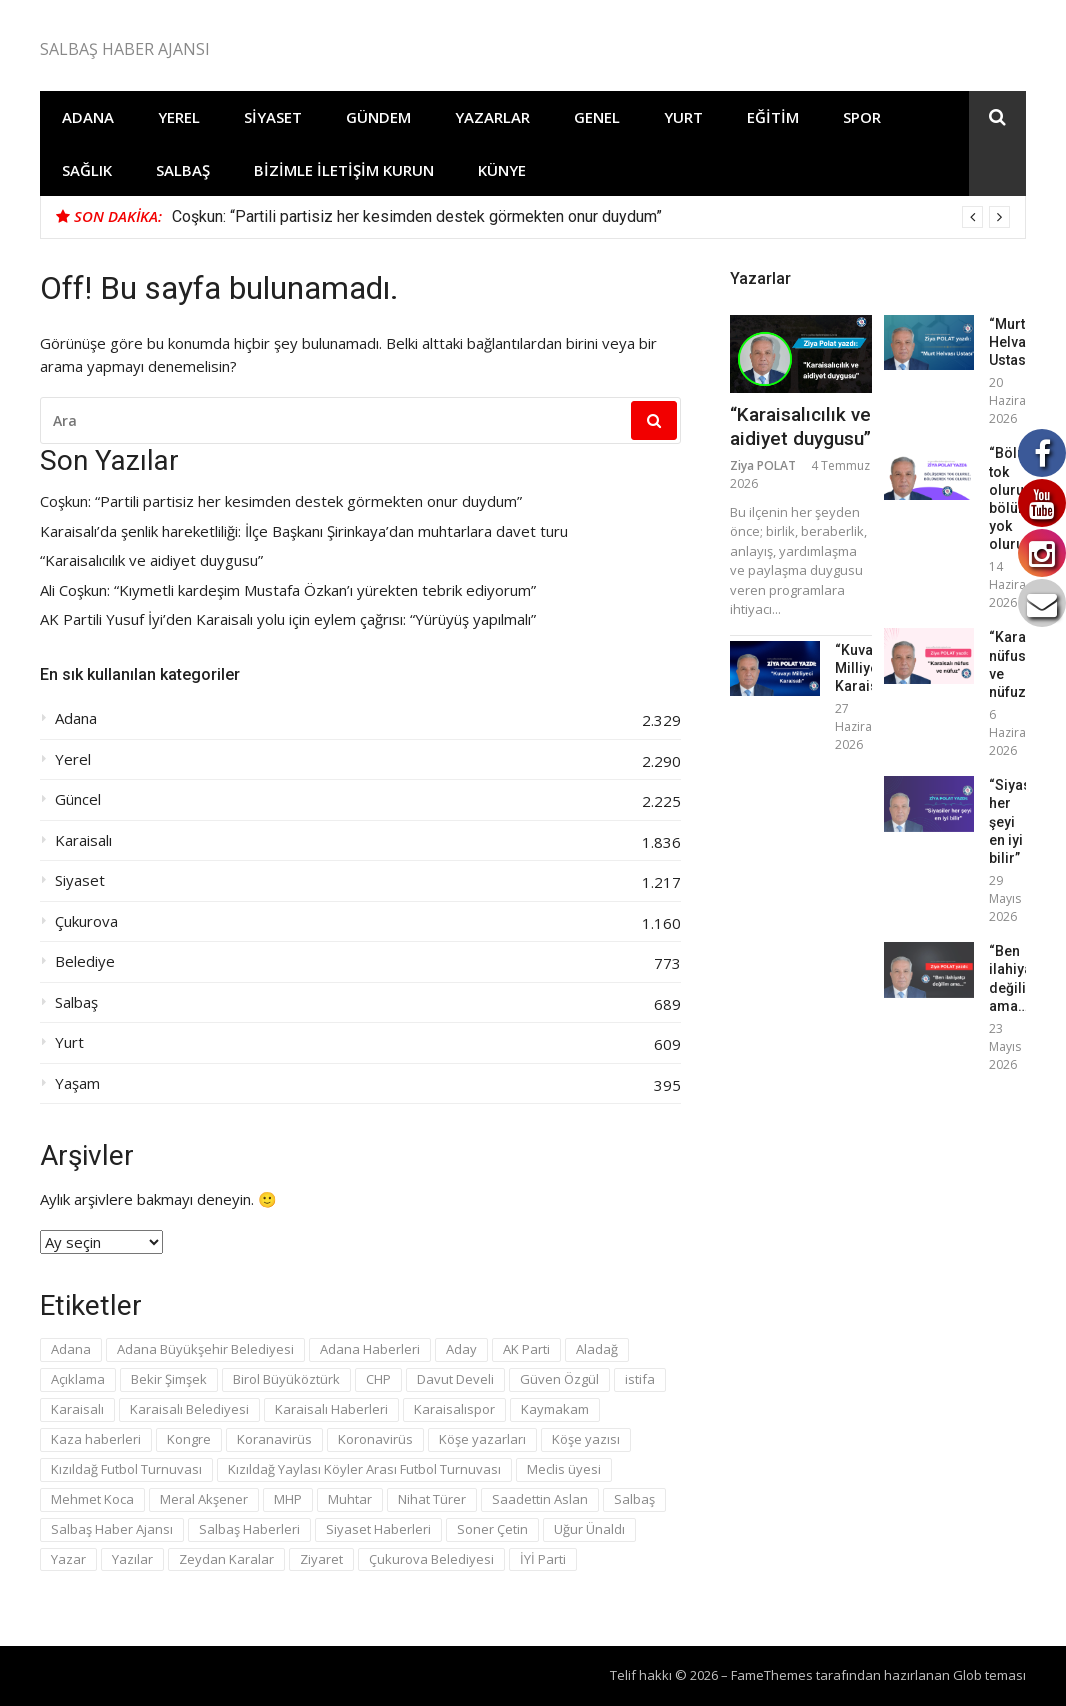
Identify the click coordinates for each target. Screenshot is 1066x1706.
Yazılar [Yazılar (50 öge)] (132, 1559)
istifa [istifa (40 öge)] (640, 1379)
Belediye (85, 961)
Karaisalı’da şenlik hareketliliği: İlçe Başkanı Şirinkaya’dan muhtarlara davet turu (304, 531)
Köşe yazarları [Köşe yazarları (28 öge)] (482, 1439)
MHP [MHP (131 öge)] (288, 1499)
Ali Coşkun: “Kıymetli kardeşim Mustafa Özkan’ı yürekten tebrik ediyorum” (288, 590)
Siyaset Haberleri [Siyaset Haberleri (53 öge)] (378, 1529)
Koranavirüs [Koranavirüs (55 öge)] (274, 1439)
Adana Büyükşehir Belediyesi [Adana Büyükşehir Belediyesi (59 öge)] (205, 1349)
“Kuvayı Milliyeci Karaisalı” (867, 668)
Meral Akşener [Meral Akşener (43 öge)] (204, 1499)
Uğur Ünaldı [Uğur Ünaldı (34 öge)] (589, 1529)
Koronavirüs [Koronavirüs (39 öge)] (375, 1439)
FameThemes (772, 1675)
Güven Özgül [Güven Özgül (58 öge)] (559, 1379)
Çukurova (86, 921)
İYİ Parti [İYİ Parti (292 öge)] (543, 1559)
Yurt (683, 117)
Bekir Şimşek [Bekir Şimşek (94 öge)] (169, 1379)
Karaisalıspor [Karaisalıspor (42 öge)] (454, 1409)
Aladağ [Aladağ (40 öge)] (597, 1349)
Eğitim (773, 117)
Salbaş (183, 170)
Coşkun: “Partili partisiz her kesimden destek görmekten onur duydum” (417, 216)
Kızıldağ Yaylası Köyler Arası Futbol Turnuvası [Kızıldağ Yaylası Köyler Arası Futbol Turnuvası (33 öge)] (364, 1469)
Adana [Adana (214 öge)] (71, 1349)
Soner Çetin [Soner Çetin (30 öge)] (492, 1529)
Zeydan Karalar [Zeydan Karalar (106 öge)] (226, 1559)
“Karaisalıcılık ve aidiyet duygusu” (151, 560)
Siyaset (273, 117)
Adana (88, 117)
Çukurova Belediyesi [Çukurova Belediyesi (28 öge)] (431, 1559)
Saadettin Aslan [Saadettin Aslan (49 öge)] (540, 1499)
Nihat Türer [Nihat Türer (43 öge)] (432, 1499)
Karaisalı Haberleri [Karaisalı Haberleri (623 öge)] (331, 1409)
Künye (502, 170)
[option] (591, 217)
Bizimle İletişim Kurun (344, 170)
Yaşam (77, 1083)
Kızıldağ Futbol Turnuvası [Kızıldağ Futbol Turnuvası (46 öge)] (126, 1469)
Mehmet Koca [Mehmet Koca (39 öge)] (92, 1499)
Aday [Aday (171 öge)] (461, 1349)
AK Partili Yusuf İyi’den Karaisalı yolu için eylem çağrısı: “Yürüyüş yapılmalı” (288, 619)
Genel (597, 117)
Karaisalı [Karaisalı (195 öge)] (77, 1409)
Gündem (378, 117)
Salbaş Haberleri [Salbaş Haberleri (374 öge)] (249, 1529)
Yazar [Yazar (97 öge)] (68, 1559)
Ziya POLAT (763, 465)
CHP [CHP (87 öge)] (378, 1379)
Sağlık (87, 170)
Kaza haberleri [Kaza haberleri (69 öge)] (96, 1439)
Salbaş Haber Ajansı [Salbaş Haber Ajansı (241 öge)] (112, 1529)
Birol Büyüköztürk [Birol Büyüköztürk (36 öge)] (286, 1379)
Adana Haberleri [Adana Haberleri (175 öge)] (370, 1349)
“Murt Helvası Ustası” (1013, 342)
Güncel (78, 799)
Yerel (179, 117)
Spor (862, 117)
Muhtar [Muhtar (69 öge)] (350, 1499)
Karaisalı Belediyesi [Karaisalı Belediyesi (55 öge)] (189, 1409)
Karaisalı (83, 840)
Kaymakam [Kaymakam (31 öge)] (555, 1409)
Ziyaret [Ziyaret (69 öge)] (321, 1559)
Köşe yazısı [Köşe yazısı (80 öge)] (586, 1439)
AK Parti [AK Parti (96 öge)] (526, 1349)
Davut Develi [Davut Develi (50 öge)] (455, 1379)
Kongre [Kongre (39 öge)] (189, 1439)
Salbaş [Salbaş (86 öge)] (634, 1499)
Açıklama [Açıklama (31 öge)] (78, 1379)
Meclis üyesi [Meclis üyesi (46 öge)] (564, 1469)
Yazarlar (492, 117)
